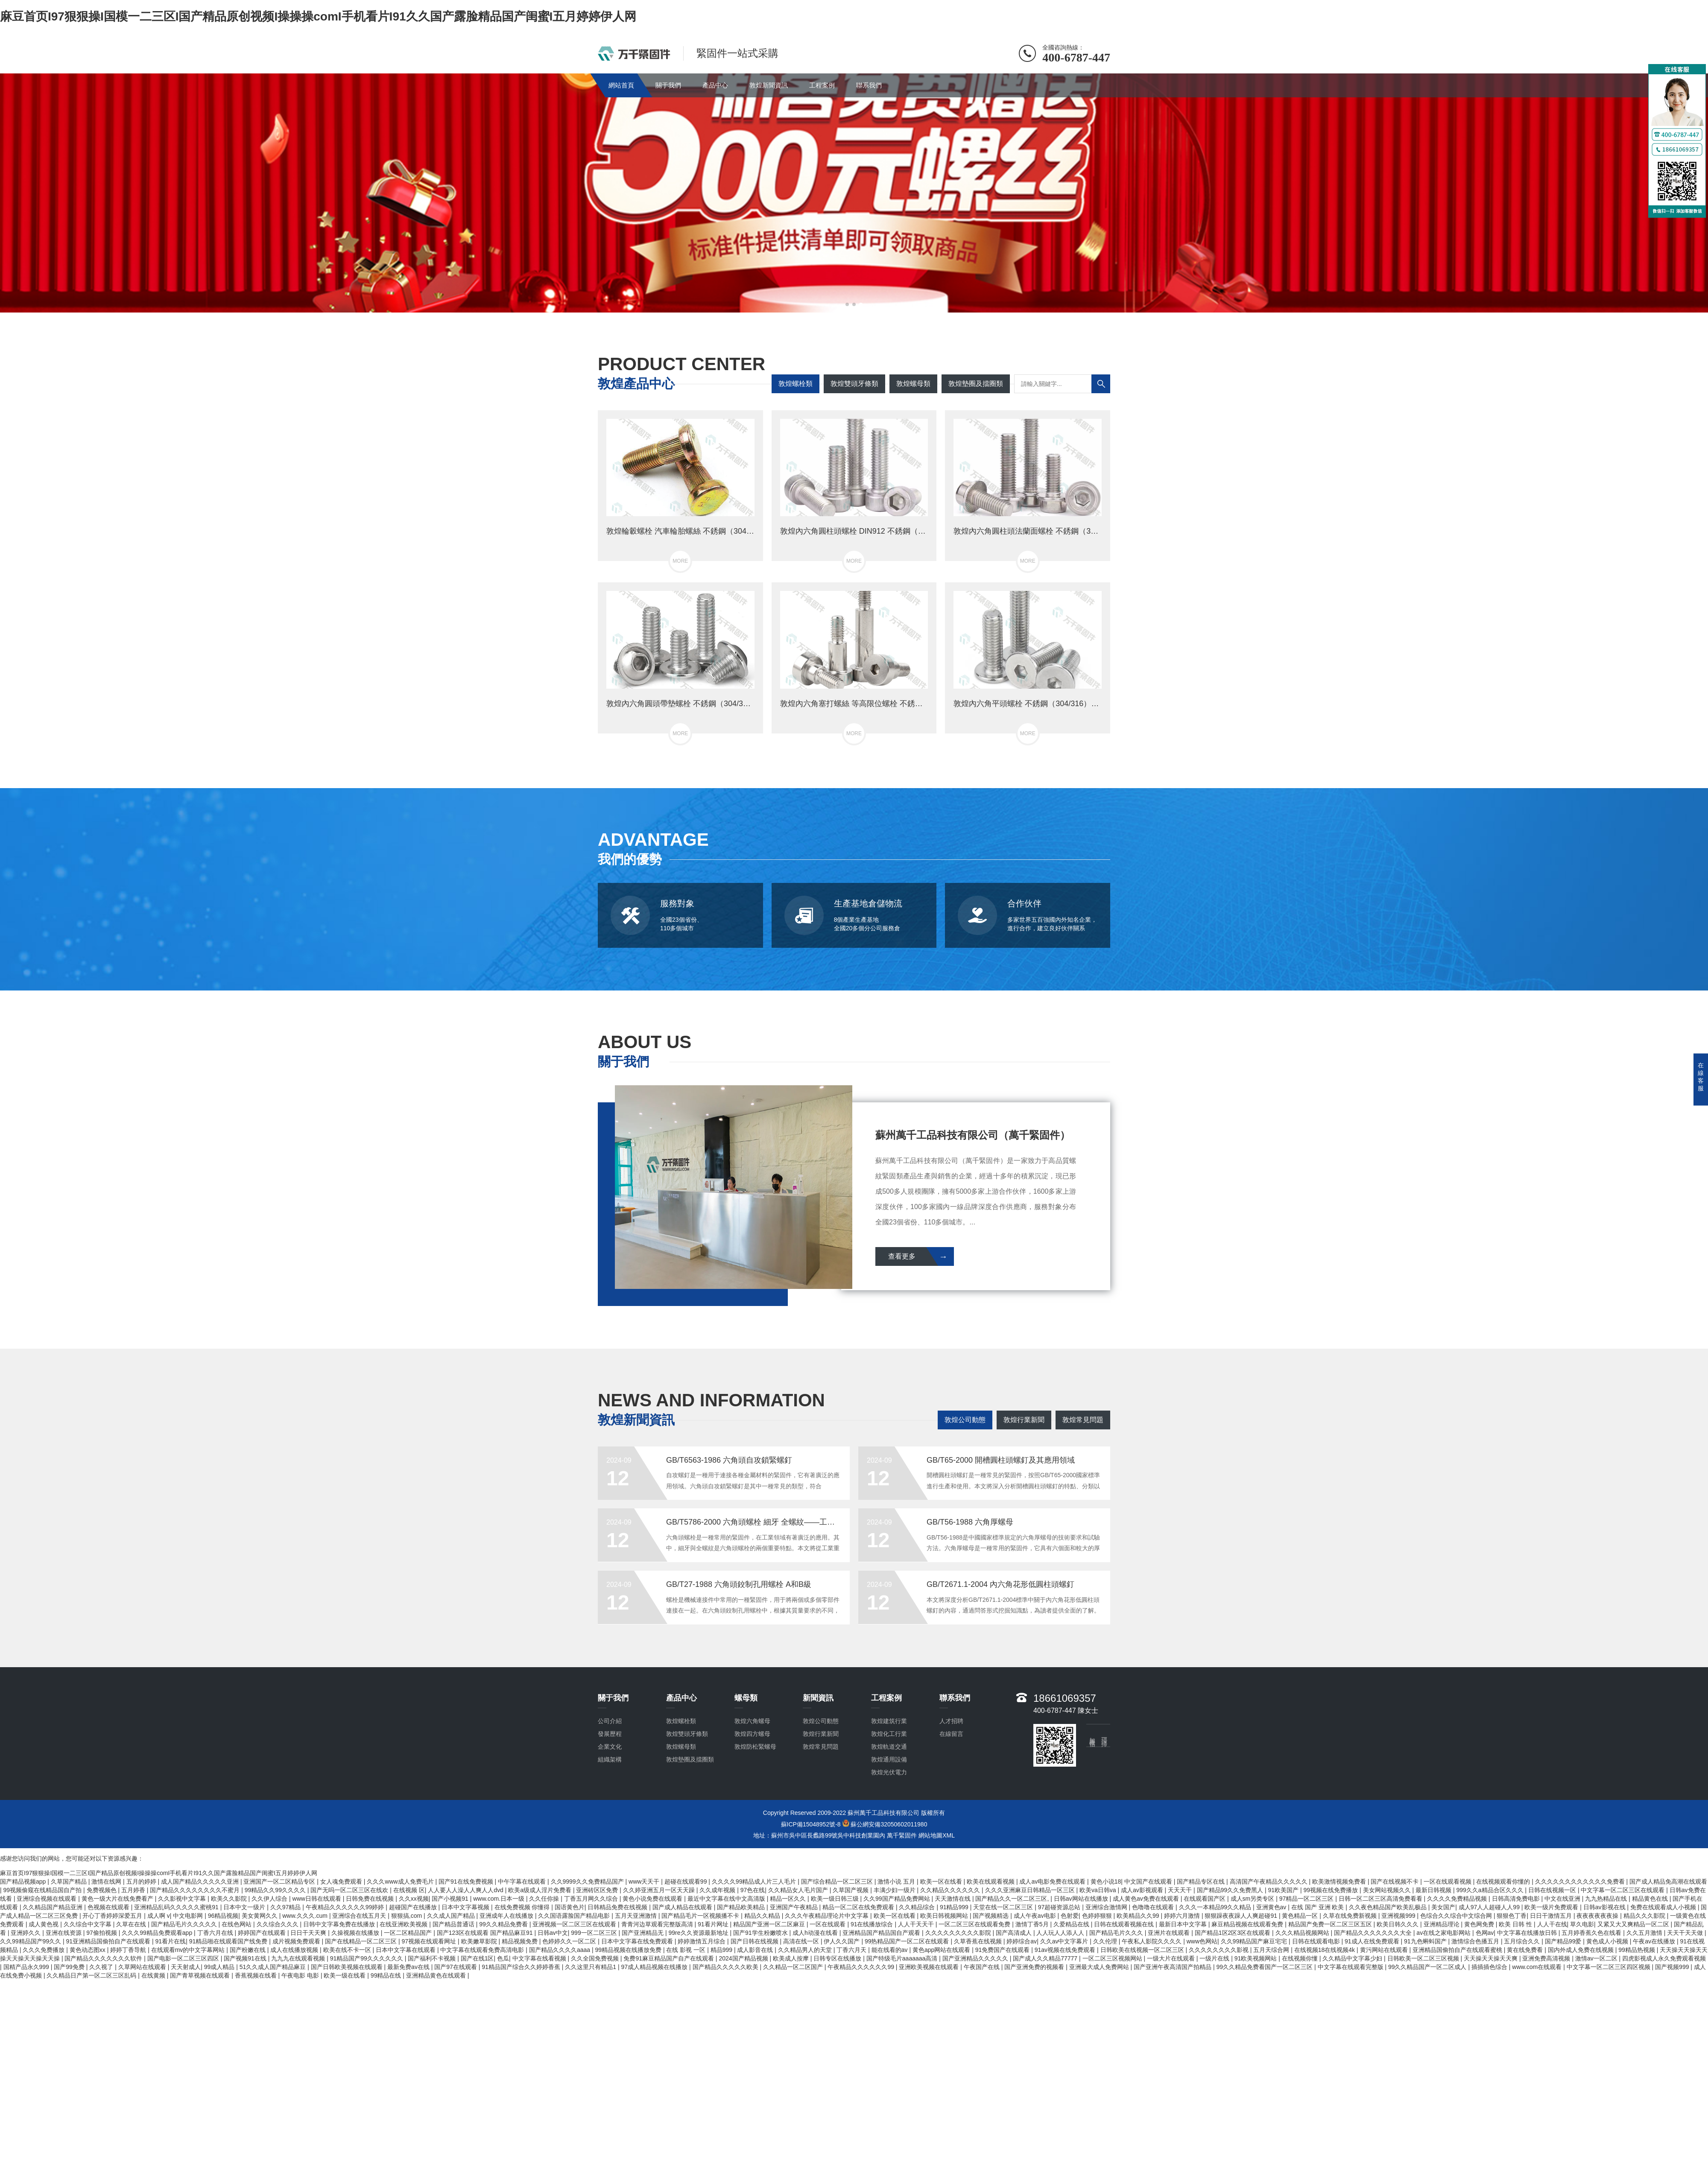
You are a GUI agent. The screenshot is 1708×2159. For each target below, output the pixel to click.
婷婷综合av (1021, 1941)
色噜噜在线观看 (1154, 1907)
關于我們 (668, 85)
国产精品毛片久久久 (1117, 1932)
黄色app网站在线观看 (942, 1949)
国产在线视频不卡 (1395, 1881)
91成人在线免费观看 (1373, 1941)
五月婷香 (134, 1890)
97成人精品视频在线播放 (655, 1966)
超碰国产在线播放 (414, 1907)
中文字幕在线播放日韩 (1528, 1932)
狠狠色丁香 (1512, 1915)
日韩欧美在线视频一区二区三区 (1143, 1949)
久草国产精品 (69, 1881)
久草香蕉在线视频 (978, 1941)
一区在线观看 (828, 1924)
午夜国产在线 (982, 1966)
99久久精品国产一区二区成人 (1428, 1966)
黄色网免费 (1480, 1924)
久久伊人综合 (270, 1898)
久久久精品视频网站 (1303, 1932)
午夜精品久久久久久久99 (861, 1966)
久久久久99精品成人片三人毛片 (755, 1881)
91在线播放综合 (873, 1924)
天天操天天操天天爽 (1491, 1958)
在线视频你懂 (1300, 1958)
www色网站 (1202, 1941)
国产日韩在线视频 (755, 1941)
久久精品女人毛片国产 (799, 1890)
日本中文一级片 (245, 1907)
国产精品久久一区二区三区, (1012, 1898)
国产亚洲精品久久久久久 (976, 1958)
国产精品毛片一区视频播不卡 (701, 1915)
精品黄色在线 (1651, 1898)
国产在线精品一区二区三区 (361, 1941)
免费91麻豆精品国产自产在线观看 (669, 1958)
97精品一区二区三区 (1307, 1898)
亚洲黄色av (1272, 1907)
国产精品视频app (23, 1881)
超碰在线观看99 (686, 1881)
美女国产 (1443, 1907)
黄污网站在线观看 (1385, 1949)
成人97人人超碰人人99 (1490, 1907)
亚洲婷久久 (26, 1932)
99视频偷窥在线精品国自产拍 (43, 1890)
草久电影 (1582, 1924)
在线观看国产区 (1205, 1898)
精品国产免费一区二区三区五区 (1331, 1924)
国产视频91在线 (246, 1958)
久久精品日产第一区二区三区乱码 (92, 1975)
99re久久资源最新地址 (699, 1932)
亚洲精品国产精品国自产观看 (882, 1932)
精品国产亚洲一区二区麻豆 (770, 1924)
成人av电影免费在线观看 (1053, 1881)
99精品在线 (387, 1975)
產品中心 (715, 85)
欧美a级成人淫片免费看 (540, 1890)
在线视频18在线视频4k (1325, 1949)
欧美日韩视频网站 (945, 1915)
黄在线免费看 (1525, 1949)
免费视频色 (102, 1890)
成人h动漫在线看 (816, 1932)
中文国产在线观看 (1149, 1881)
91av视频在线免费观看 (1066, 1949)
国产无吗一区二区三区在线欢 (350, 1890)
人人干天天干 (917, 1924)
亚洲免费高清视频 (1547, 1958)
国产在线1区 (477, 1958)
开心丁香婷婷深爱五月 (113, 1915)
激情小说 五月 (897, 1881)
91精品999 (955, 1907)
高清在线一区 (802, 1941)
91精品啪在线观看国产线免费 (229, 1941)
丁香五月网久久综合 (592, 1898)
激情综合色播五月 (1476, 1941)
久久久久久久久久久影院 (959, 1932)
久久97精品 (286, 1907)
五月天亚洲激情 (636, 1915)
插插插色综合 (1490, 1966)
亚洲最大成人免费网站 (1100, 1966)
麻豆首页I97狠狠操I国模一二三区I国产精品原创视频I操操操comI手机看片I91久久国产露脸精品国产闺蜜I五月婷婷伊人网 (318, 16)
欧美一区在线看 (942, 1881)
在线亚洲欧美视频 (404, 1924)
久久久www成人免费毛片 (401, 1881)
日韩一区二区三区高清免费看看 (1381, 1898)
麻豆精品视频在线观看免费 (1248, 1924)
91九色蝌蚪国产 (1426, 1941)
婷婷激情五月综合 (702, 1941)
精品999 (722, 1949)
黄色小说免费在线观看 (653, 1898)
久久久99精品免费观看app (158, 1932)
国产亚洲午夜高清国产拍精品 (1173, 1966)
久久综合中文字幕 (88, 1924)
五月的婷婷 (142, 1881)
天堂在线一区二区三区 (1004, 1907)
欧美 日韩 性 (1516, 1924)
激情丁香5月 (1032, 1924)
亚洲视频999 (1399, 1915)
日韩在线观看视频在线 (1124, 1924)
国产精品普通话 (454, 1924)
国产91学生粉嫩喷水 (761, 1932)
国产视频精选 (991, 1915)
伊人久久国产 (842, 1941)
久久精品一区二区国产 (794, 1966)
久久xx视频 (414, 1898)
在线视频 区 (409, 1890)
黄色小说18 (1106, 1881)
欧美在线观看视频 (991, 1881)
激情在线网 (107, 1881)
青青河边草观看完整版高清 (658, 1924)
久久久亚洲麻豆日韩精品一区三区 (1030, 1890)
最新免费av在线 (409, 1966)
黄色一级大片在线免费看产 (118, 1898)
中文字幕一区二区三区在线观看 (1623, 1890)
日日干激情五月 (1551, 1915)
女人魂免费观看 (342, 1881)
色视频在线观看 (109, 1907)
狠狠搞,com (407, 1915)
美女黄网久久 (260, 1915)
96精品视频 (223, 1915)
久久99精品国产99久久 (31, 1941)
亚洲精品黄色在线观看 (437, 1975)
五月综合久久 (1522, 1941)
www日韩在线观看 (317, 1898)
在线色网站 (237, 1924)
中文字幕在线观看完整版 (1351, 1966)
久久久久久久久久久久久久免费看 (1580, 1881)
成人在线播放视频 (295, 1949)
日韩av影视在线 (1605, 1907)
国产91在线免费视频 (466, 1881)
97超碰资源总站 (1060, 1907)
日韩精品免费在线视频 (618, 1907)
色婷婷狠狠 (1098, 1915)
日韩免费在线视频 (370, 1898)
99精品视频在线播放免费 (629, 1949)
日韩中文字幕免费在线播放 (340, 1924)
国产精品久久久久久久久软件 (104, 1958)
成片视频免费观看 (297, 1941)
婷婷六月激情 (1183, 1915)
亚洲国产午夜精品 (794, 1907)
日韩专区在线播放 (838, 1958)
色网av (1485, 1932)
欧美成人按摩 (791, 1958)
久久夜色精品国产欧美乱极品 (1388, 1907)
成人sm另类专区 (1253, 1898)
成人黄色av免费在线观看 (1147, 1898)
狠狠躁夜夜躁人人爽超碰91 (1241, 1915)
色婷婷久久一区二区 (570, 1941)
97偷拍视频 (102, 1932)
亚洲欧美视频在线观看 (929, 1966)
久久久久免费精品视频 (1458, 1898)
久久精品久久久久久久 (951, 1890)
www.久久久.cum (305, 1915)
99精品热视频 (1637, 1949)
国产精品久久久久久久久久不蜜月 (195, 1890)
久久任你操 (545, 1898)
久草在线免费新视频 (1350, 1915)
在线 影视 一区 (686, 1949)
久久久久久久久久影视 (1219, 1949)
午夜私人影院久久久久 (1152, 1941)
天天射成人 (186, 1966)
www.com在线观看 (1537, 1966)
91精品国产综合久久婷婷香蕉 (522, 1966)
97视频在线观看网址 (430, 1941)
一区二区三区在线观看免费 (975, 1924)
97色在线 (752, 1890)
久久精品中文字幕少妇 (1353, 1958)
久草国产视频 (851, 1890)
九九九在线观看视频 (299, 1958)
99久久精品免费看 (504, 1924)
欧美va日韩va (1098, 1890)
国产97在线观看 (456, 1966)
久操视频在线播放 (356, 1932)
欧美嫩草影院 (480, 1941)
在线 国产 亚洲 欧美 (1318, 1907)
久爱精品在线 (1072, 1924)
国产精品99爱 (1564, 1941)
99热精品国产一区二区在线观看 (908, 1941)
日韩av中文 (553, 1932)
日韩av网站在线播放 (1082, 1898)
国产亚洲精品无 (643, 1932)
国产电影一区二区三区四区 (184, 1958)
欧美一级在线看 (345, 1975)
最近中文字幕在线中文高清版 (727, 1898)
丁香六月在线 (216, 1932)
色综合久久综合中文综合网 (1457, 1915)
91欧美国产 (1284, 1890)
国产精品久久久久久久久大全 (1373, 1932)
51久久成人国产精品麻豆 (273, 1966)
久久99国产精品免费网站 (897, 1898)
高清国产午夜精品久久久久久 (1269, 1881)
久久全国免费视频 (595, 1958)
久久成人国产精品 (452, 1915)
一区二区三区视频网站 (1113, 1958)
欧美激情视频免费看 (1340, 1881)
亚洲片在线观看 (1169, 1932)
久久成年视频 (718, 1890)
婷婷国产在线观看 (262, 1932)
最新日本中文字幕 (1183, 1924)
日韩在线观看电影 (1317, 1941)
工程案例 (822, 85)
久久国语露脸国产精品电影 (574, 1915)
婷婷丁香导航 (129, 1949)
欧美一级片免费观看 (1552, 1907)
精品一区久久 (788, 1898)
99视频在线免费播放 (1332, 1890)
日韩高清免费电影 (1516, 1898)
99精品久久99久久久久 (276, 1890)
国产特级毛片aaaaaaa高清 (902, 1958)
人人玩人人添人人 (1061, 1932)
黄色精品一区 (1300, 1915)
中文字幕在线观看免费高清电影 (483, 1949)
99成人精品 (220, 1966)
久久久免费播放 (44, 1949)
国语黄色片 (570, 1907)
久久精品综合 (917, 1907)
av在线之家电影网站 (1444, 1932)
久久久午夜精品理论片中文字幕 (827, 1915)
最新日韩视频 (1434, 1890)
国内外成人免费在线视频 (1581, 1949)
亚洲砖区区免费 (598, 1890)
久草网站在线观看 (143, 1966)
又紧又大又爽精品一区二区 (1634, 1924)
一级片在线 (1215, 1958)
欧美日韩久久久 (1398, 1924)
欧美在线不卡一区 (348, 1949)
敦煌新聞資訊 (768, 85)
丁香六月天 (852, 1949)
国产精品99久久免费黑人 (1231, 1890)
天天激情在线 (953, 1898)
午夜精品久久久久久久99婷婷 (346, 1907)
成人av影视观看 (1143, 1890)
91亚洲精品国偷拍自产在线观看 (109, 1941)
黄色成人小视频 (1608, 1941)
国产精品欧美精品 (741, 1907)
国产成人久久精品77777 (1046, 1958)
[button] (847, 304)
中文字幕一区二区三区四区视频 (1609, 1966)
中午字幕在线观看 (522, 1881)
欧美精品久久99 (1139, 1915)
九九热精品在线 (1607, 1898)
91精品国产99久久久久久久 (367, 1958)
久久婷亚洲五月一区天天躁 (659, 1890)
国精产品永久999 (27, 1966)
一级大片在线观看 (1171, 1958)
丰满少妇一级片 (895, 1890)
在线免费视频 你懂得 (523, 1907)
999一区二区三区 (594, 1932)
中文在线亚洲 (1563, 1898)
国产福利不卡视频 (432, 1958)
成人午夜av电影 (1036, 1915)
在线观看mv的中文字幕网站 (189, 1949)
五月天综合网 (1272, 1949)
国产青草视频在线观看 (200, 1975)
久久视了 (102, 1966)
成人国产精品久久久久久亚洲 (200, 1881)
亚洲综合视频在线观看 (47, 1898)
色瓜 (503, 1958)
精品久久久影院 (1645, 1915)
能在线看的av (891, 1949)
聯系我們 (869, 85)
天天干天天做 (1686, 1932)
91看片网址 (714, 1924)
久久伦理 (1106, 1941)
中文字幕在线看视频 (540, 1958)
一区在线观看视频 (1448, 1881)
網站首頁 (621, 85)
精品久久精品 (763, 1915)
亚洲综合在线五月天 (360, 1915)
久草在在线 (132, 1924)
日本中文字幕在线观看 (406, 1949)
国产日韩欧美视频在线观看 (347, 1966)
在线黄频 (154, 1975)
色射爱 (1070, 1915)
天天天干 (1180, 1890)
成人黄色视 (44, 1924)
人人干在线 (1552, 1924)
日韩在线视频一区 (1553, 1890)
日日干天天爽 (309, 1932)
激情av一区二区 (1597, 1958)
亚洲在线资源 (64, 1932)
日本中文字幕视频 (466, 1907)
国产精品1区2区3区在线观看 (1233, 1932)
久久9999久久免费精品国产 (588, 1881)
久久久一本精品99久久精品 (1216, 1907)
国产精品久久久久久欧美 (726, 1966)
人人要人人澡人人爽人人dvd (466, 1890)
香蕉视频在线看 (256, 1975)
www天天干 (645, 1881)
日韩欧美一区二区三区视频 (1424, 1958)
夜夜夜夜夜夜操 (1598, 1915)
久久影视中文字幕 (183, 1898)
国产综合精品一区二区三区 (837, 1881)
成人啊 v (158, 1915)
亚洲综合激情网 (1107, 1907)
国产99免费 (70, 1966)
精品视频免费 (520, 1941)
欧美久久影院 (230, 1898)
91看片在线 (170, 1941)
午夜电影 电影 (301, 1975)
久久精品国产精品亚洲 (53, 1907)
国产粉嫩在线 (248, 1949)
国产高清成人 (1014, 1932)
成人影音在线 (756, 1949)
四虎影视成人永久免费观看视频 (1664, 1958)
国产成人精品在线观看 (683, 1907)
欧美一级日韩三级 (835, 1898)
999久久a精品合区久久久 (1490, 1890)
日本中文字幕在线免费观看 (638, 1941)
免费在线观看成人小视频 (1664, 1907)
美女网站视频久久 (1388, 1890)
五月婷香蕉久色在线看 (1592, 1932)
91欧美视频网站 (1256, 1958)
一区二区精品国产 (408, 1932)
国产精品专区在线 (1201, 1881)
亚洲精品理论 (1442, 1924)
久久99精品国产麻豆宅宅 (1255, 1941)
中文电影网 (189, 1915)
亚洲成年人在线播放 (507, 1915)
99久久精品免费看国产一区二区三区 (1265, 1966)
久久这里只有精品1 (591, 1966)
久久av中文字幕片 (1065, 1941)
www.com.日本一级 (499, 1898)
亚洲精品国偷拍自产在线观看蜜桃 (1458, 1949)
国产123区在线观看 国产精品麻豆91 (486, 1932)
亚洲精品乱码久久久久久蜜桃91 (177, 1907)
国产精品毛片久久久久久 (185, 1924)
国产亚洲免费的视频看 (1035, 1966)
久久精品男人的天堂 (806, 1949)
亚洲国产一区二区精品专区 (280, 1881)
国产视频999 (1672, 1966)
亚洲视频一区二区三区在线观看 (575, 1924)
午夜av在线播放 (1655, 1941)
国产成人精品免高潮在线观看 (1668, 1881)
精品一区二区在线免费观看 (859, 1907)
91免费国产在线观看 (1003, 1949)
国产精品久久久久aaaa (560, 1949)
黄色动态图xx (88, 1949)
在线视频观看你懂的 (1504, 1881)
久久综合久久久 (278, 1924)
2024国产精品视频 (744, 1958)
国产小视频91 (451, 1898)
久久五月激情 (1645, 1932)
